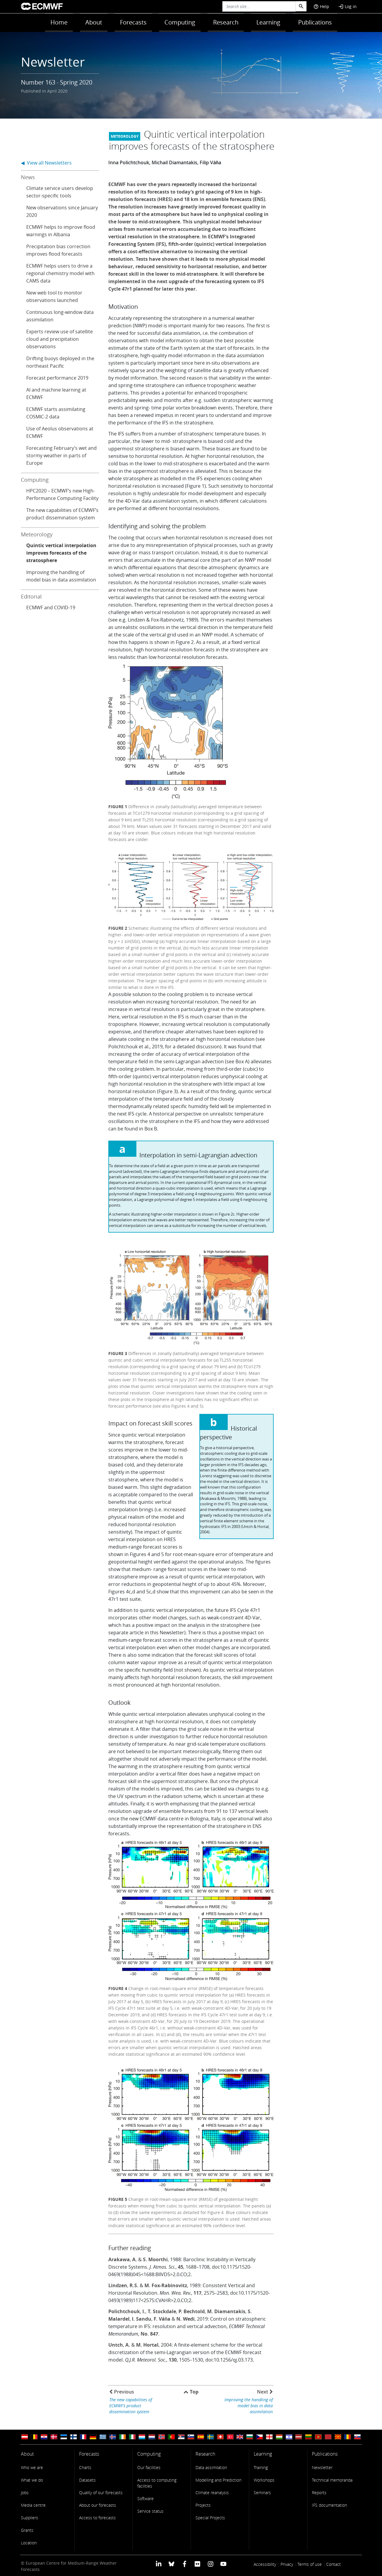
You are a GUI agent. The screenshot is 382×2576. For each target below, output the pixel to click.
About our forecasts (97, 2505)
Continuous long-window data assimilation (60, 316)
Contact (333, 2564)
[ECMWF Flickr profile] (197, 2563)
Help (321, 6)
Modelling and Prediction (218, 2480)
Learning (268, 22)
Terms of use (310, 2564)
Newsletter (322, 2467)
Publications (315, 22)
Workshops (264, 2480)
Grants (27, 2530)
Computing (179, 22)
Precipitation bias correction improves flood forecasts (58, 250)
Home (58, 22)
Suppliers (29, 2517)
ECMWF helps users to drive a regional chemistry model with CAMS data (60, 273)
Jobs (25, 2492)
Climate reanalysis (212, 2492)
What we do (32, 2480)
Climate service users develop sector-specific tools (59, 192)
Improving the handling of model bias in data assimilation (61, 576)
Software (145, 2498)
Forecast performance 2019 (57, 378)
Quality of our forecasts (101, 2492)
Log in (347, 6)
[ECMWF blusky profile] (171, 2563)
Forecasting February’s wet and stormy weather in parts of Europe (61, 455)
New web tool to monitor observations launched (54, 296)
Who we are (32, 2467)
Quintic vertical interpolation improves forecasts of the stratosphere (61, 553)
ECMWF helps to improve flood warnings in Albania (60, 231)
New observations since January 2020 (62, 211)
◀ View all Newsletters (46, 162)
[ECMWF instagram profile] (210, 2563)
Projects (203, 2505)
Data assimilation (211, 2467)
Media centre (33, 2505)
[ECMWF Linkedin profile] (158, 2563)
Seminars (262, 2492)
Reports (319, 2492)
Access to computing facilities (156, 2483)
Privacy (287, 2564)
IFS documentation (329, 2505)
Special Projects (210, 2517)
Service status (150, 2511)
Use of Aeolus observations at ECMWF (59, 432)
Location (29, 2543)
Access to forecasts (97, 2517)
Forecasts (133, 22)
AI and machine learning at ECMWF (56, 393)
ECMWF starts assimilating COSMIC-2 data (55, 413)
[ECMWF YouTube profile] (223, 2563)
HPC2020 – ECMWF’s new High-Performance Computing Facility (62, 494)
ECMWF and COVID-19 (50, 607)
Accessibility (265, 2564)
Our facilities (149, 2467)
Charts (85, 2467)
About (93, 22)
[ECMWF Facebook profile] (184, 2563)
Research (225, 22)
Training (261, 2467)
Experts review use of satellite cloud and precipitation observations (59, 339)
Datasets (87, 2480)
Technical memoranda (332, 2480)
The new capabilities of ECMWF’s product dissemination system (62, 514)
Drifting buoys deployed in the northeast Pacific (60, 362)
